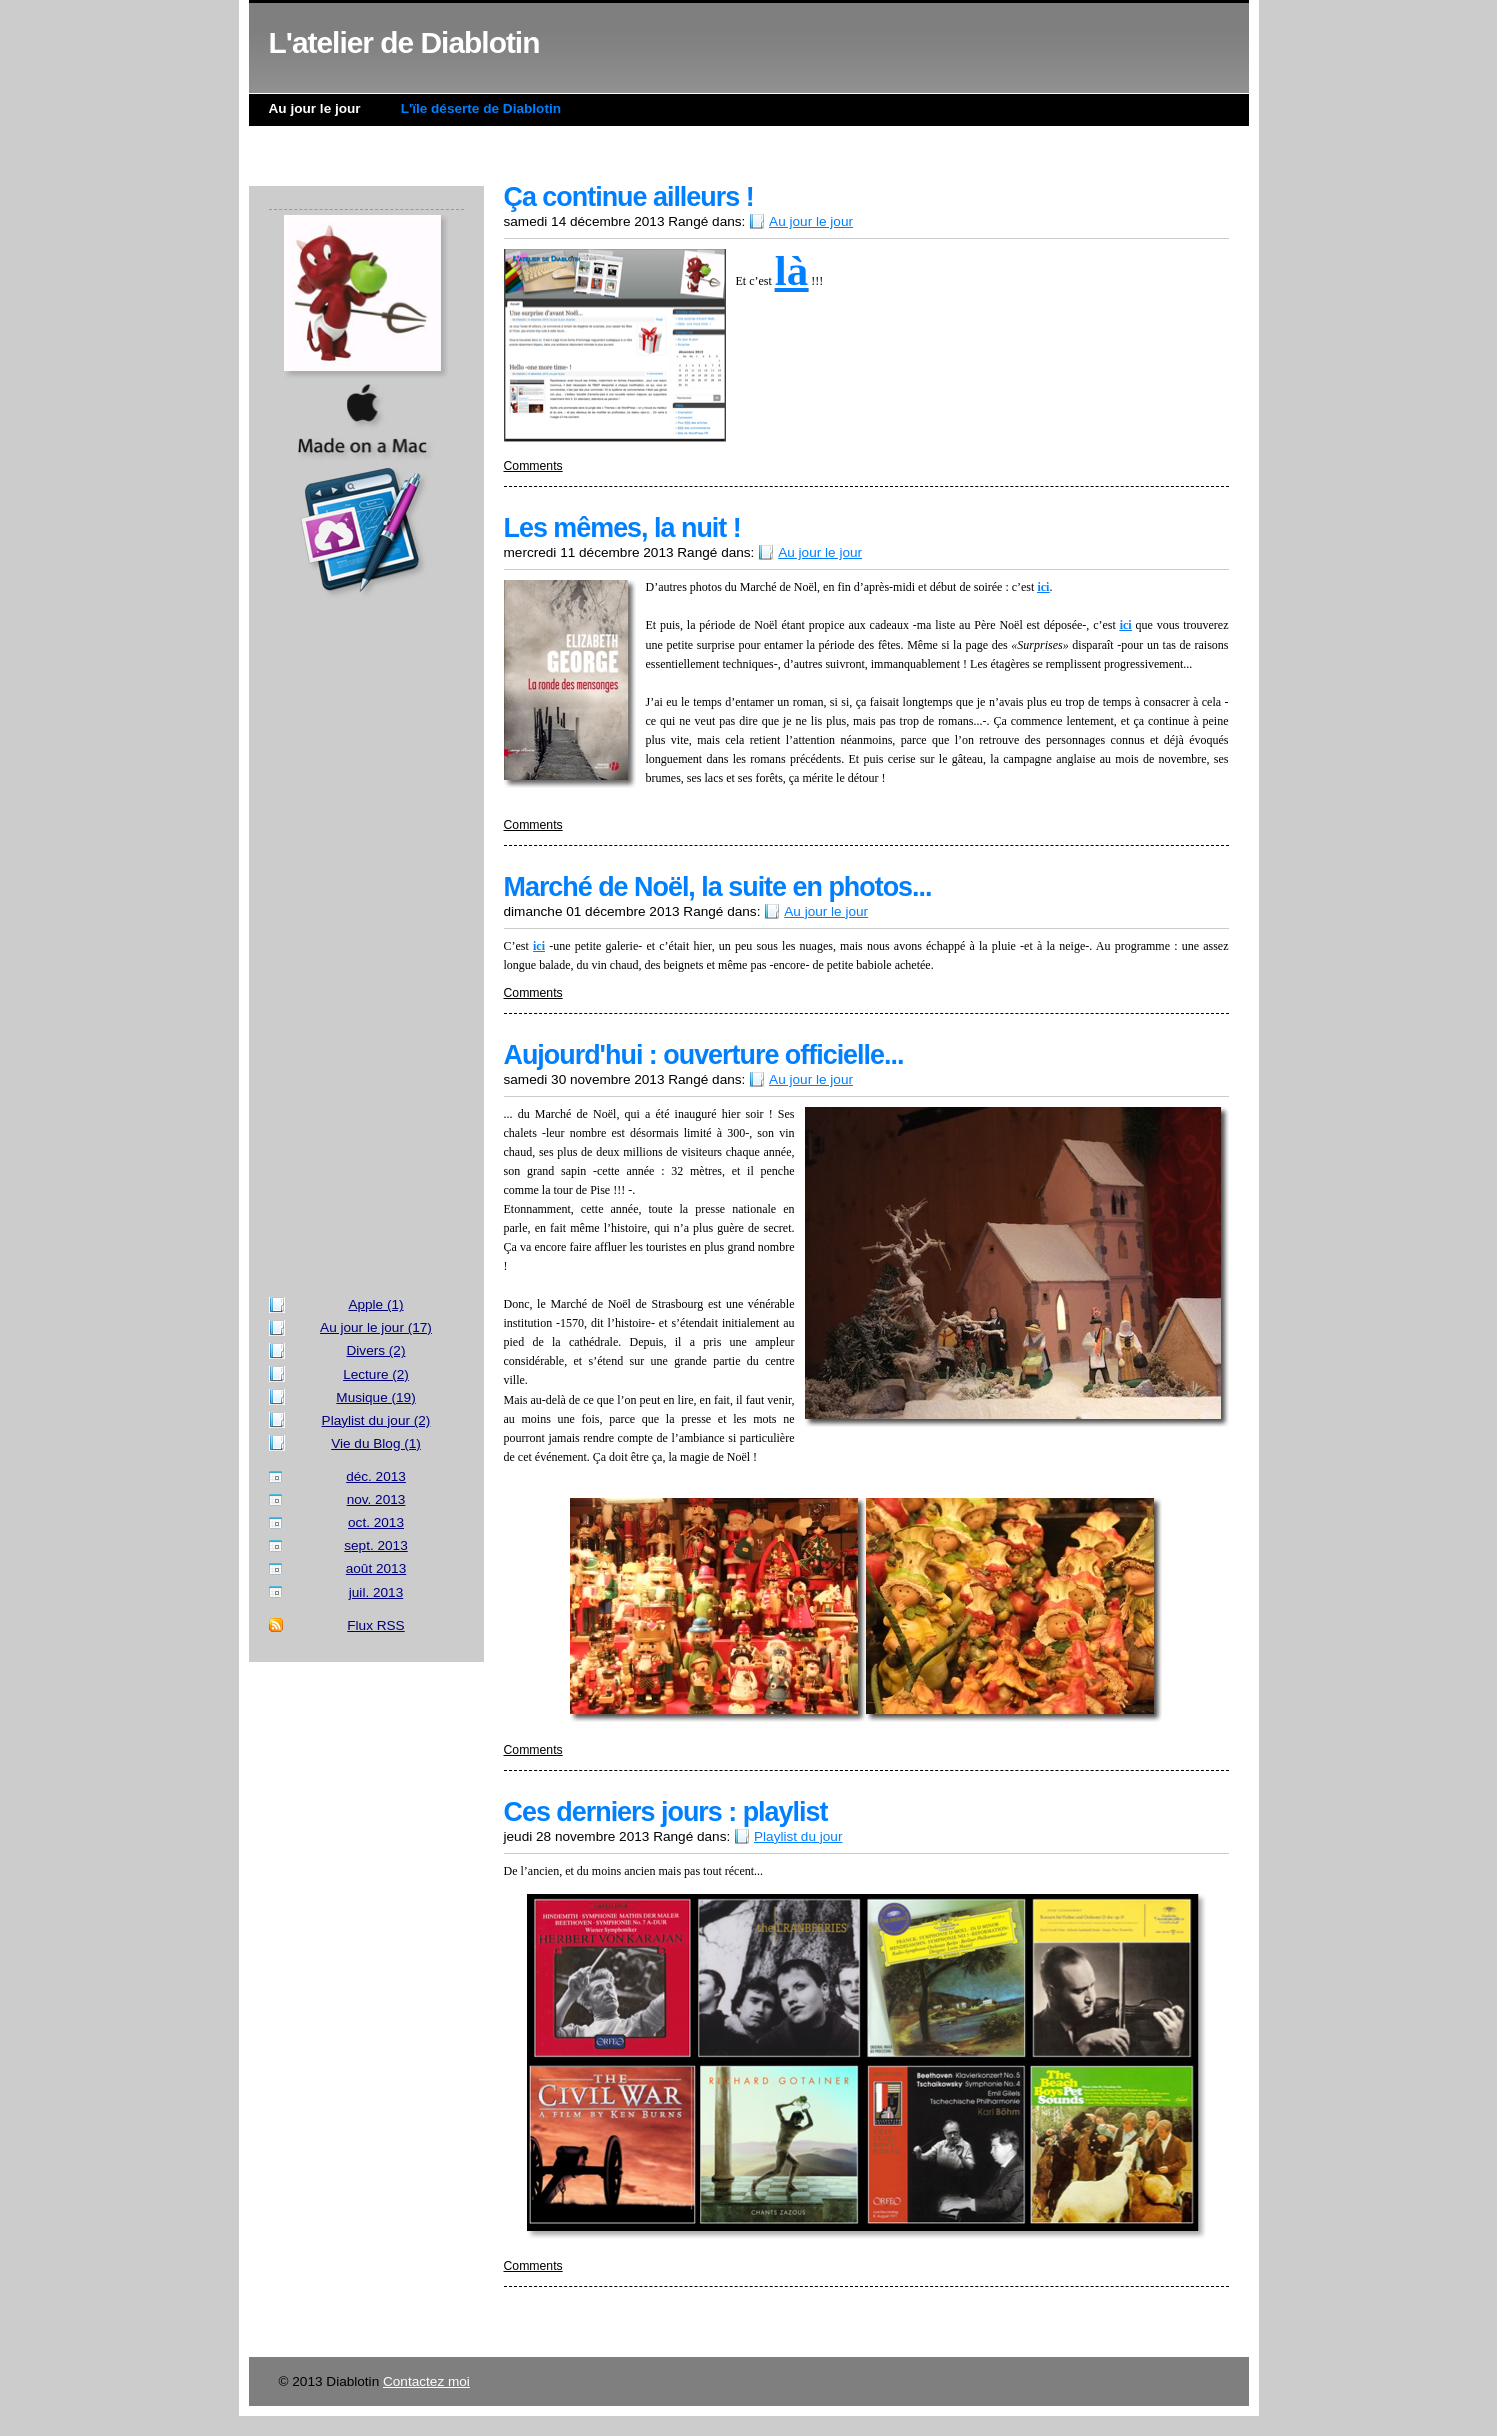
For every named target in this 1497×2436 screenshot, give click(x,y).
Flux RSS (375, 1625)
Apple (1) (375, 1304)
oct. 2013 (376, 1522)
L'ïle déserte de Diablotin (481, 108)
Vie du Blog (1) (376, 1443)
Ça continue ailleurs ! (629, 197)
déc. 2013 (376, 1476)
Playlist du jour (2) (376, 1420)
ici (1043, 587)
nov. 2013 (376, 1499)
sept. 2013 (376, 1545)
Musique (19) (375, 1397)
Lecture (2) (376, 1374)
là (791, 270)
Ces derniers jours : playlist (666, 1812)
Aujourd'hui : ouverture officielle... (704, 1055)
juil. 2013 (376, 1592)
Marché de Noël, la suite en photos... (718, 887)
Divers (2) (376, 1350)
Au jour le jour (315, 108)
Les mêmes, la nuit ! (622, 528)
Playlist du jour (798, 1836)
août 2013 (376, 1568)
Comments (533, 466)
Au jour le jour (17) (376, 1327)
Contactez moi (426, 2381)
